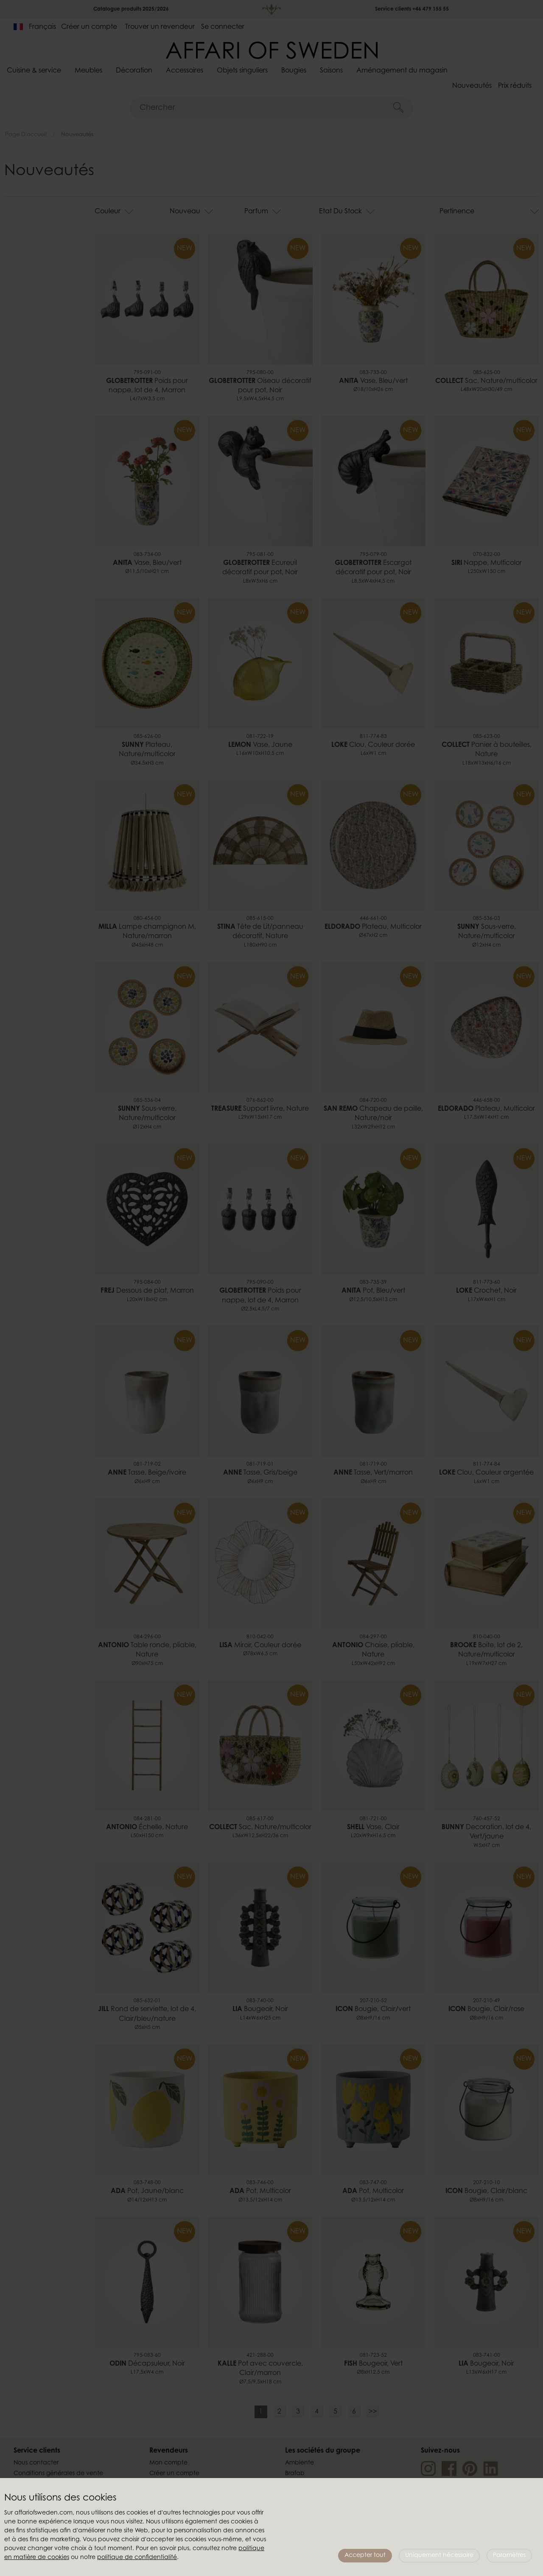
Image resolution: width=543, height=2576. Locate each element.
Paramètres (509, 2556)
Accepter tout (365, 2556)
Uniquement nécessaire (439, 2556)
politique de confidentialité (137, 2558)
